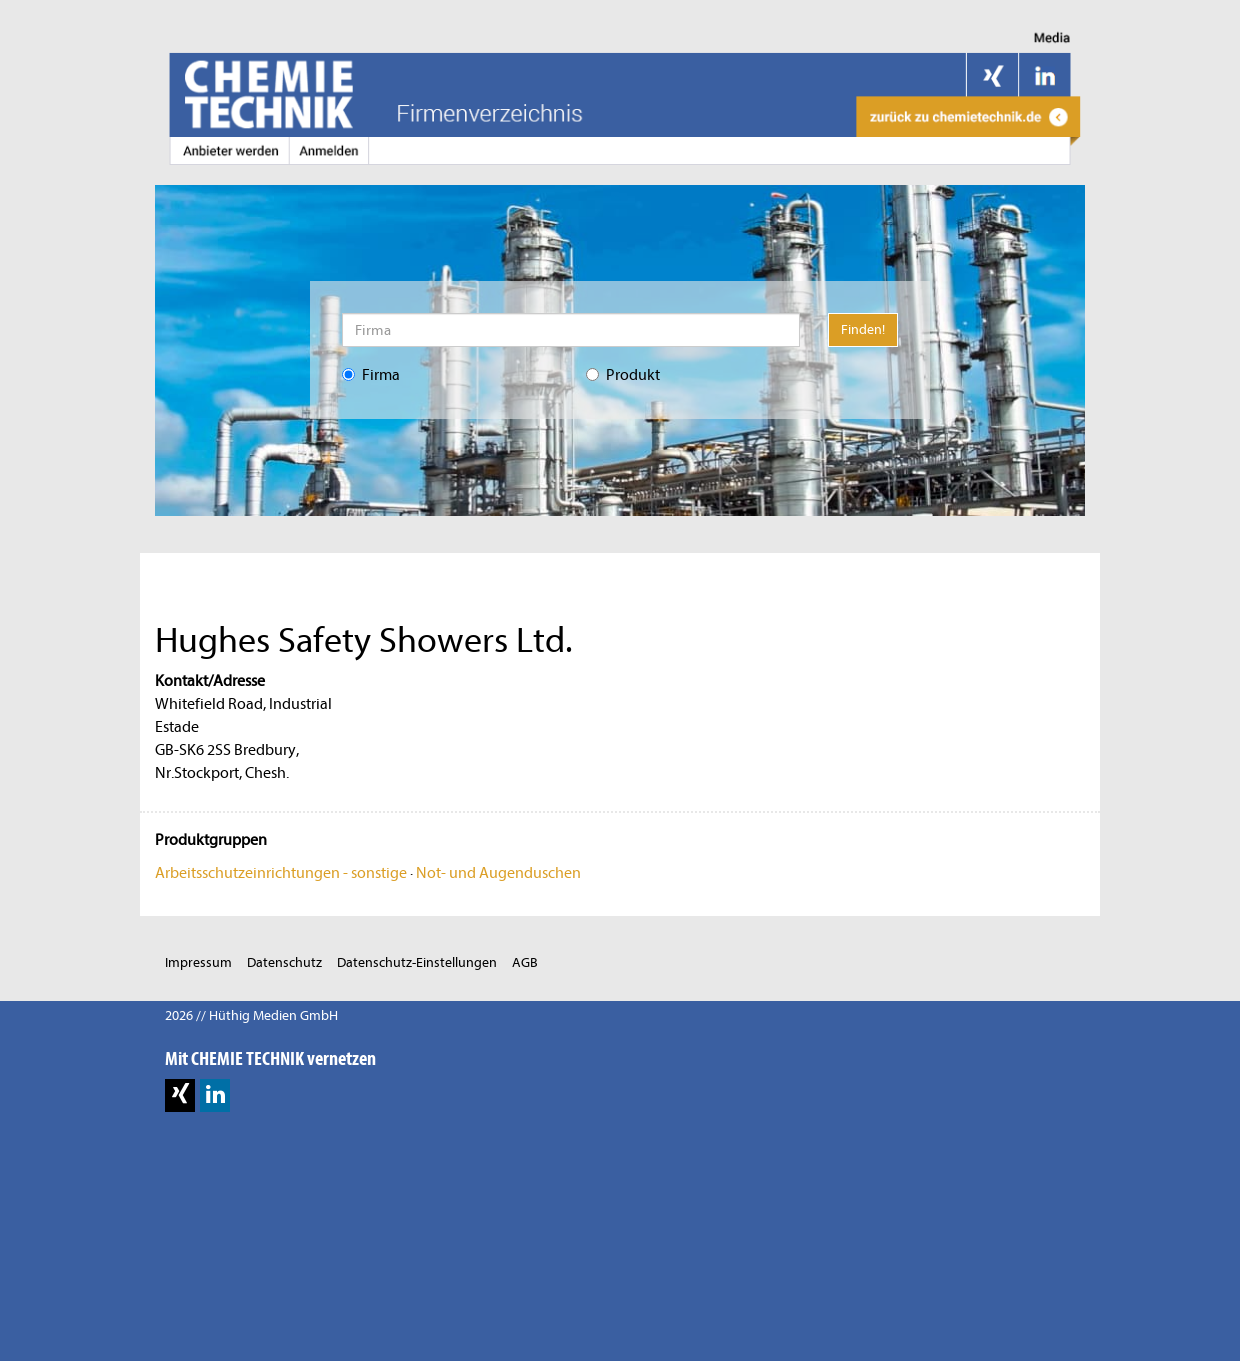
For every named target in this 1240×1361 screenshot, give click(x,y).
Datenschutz (284, 962)
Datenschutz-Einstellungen (417, 962)
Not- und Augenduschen (498, 873)
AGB (525, 962)
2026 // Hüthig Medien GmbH (251, 1015)
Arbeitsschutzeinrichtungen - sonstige (281, 873)
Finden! (863, 329)
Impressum (198, 962)
